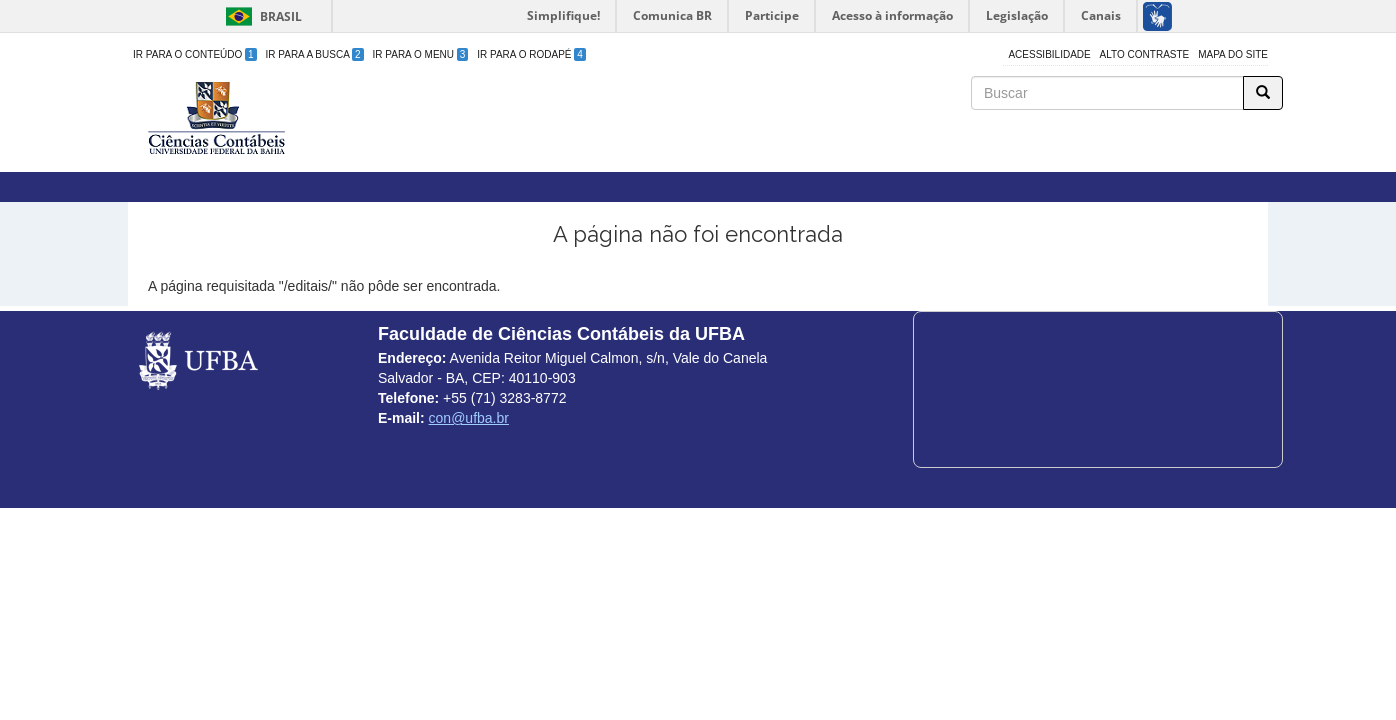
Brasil (260, 16)
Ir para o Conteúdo (195, 54)
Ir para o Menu (421, 54)
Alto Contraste (1145, 54)
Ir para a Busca (315, 54)
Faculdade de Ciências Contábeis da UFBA (558, 88)
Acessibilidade (1049, 54)
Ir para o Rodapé (531, 54)
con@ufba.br (469, 418)
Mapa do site (1233, 54)
